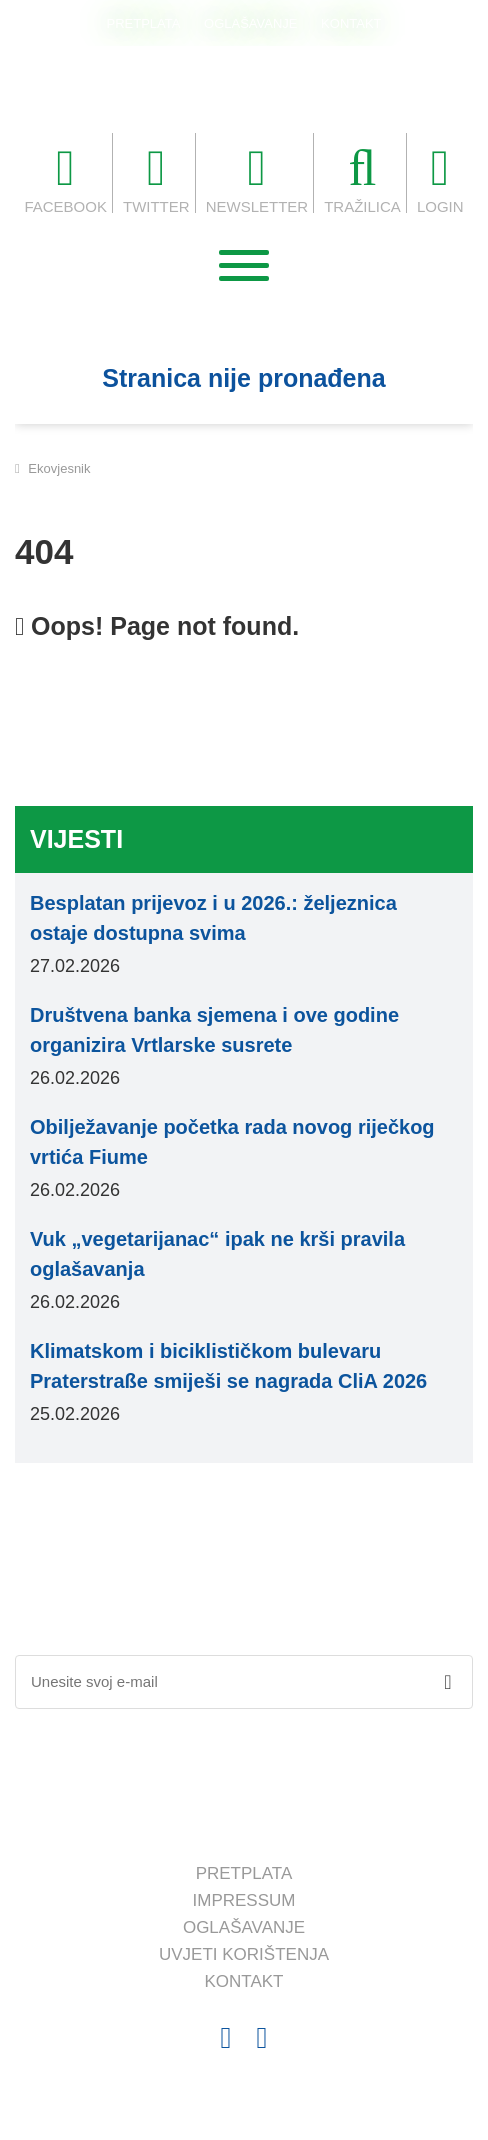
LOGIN (440, 179)
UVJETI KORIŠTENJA (244, 1954)
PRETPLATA (143, 23)
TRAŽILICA (362, 179)
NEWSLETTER (257, 179)
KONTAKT (351, 23)
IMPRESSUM (244, 1900)
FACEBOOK (65, 179)
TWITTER (156, 179)
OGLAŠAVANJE (250, 23)
